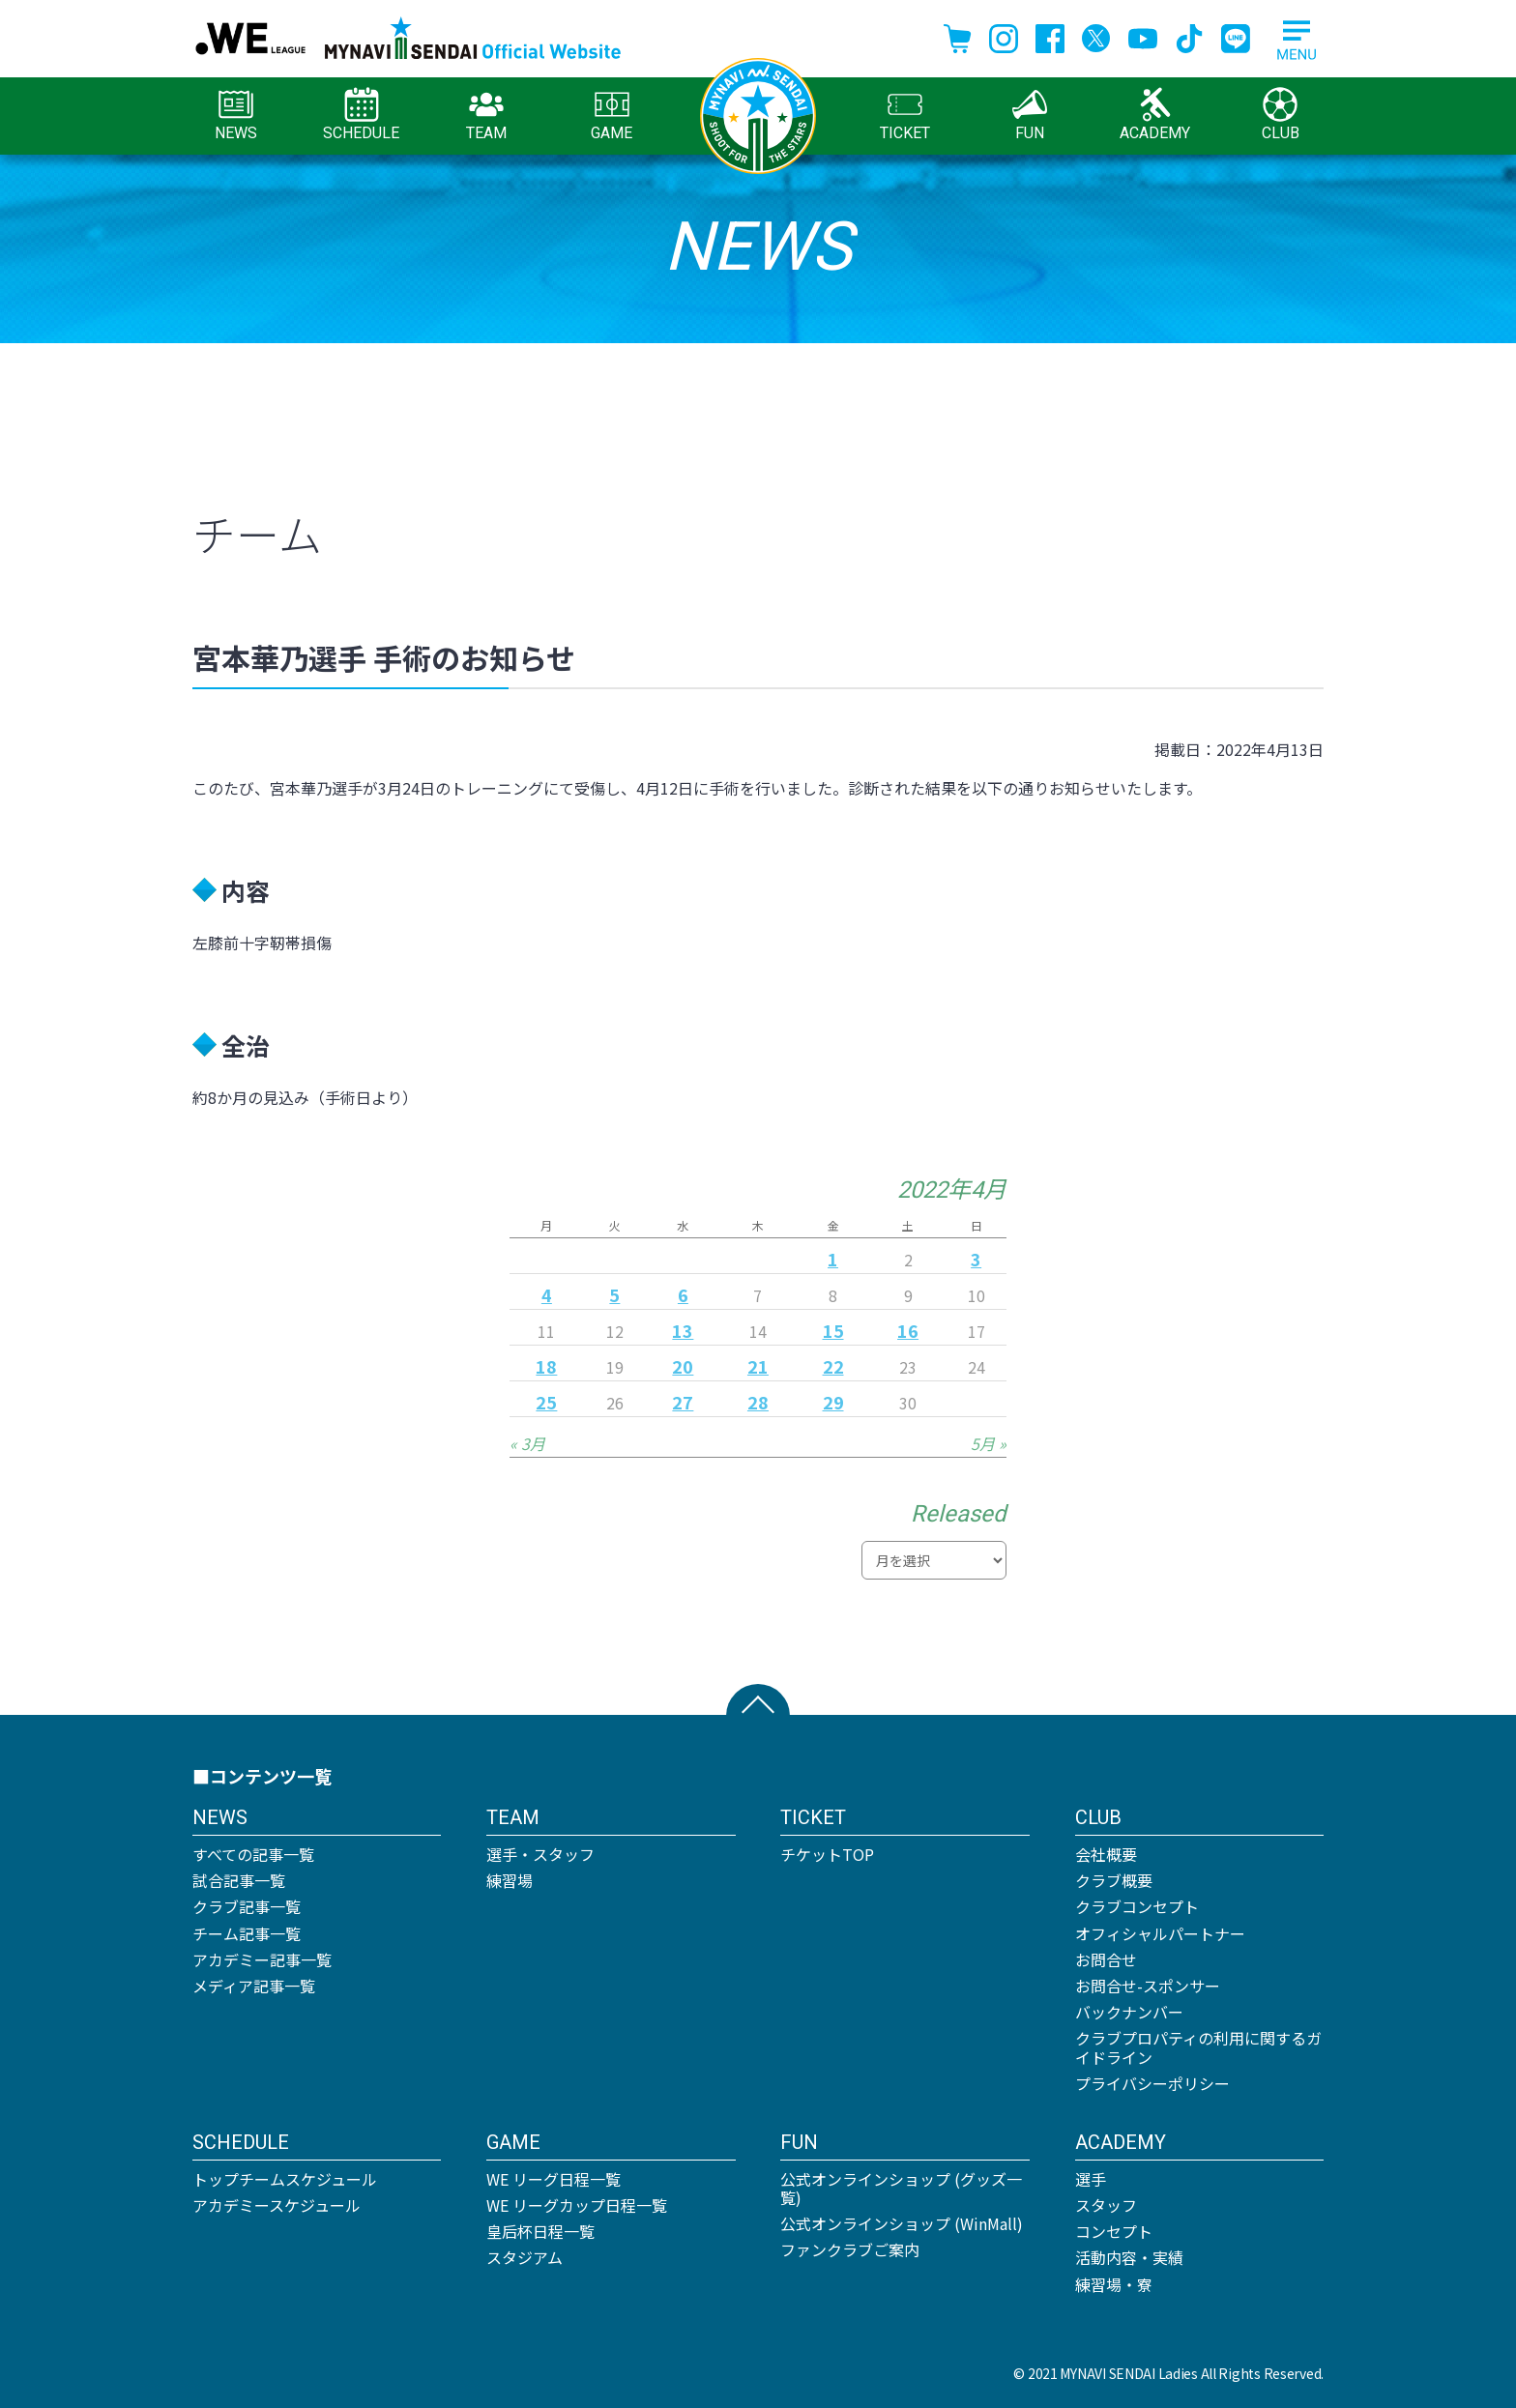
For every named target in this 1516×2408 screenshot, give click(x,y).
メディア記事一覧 (253, 1985)
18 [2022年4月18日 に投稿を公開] (546, 1365)
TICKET (905, 114)
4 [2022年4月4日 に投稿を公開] (546, 1294)
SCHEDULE (361, 114)
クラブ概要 (1113, 1880)
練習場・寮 (1113, 2284)
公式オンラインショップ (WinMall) (901, 2223)
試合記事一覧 (238, 1880)
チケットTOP (827, 1854)
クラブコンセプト (1137, 1906)
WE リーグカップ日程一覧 (576, 2205)
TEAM (486, 114)
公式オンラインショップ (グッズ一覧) (901, 2188)
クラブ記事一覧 (246, 1906)
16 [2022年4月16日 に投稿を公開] (907, 1330)
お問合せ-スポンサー (1147, 1985)
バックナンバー (1129, 2011)
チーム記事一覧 (246, 1933)
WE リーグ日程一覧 (553, 2178)
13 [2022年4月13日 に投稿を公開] (682, 1330)
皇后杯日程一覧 (540, 2231)
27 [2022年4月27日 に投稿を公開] (682, 1401)
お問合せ (1106, 1959)
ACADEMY (1155, 114)
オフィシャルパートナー (1160, 1933)
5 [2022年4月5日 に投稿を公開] (614, 1294)
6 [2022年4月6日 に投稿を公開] (683, 1294)
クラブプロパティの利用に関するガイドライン (1198, 2047)
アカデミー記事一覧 (262, 1959)
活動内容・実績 (1129, 2257)
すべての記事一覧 (253, 1854)
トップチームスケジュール (284, 2178)
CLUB (1280, 114)
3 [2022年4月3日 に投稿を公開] (976, 1258)
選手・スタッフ (540, 1854)
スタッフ (1106, 2205)
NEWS (236, 114)
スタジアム (524, 2257)
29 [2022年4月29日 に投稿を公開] (833, 1401)
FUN (1029, 114)
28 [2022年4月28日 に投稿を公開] (758, 1401)
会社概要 (1106, 1854)
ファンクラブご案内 (849, 2249)
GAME (611, 114)
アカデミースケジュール (276, 2205)
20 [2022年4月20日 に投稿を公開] (682, 1365)
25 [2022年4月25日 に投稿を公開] (546, 1401)
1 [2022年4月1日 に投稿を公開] (833, 1258)
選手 (1090, 2178)
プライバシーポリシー (1152, 2083)
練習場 (509, 1880)
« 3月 (527, 1443)
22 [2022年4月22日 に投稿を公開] (833, 1365)
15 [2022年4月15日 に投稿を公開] (833, 1330)
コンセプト (1113, 2231)
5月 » (988, 1443)
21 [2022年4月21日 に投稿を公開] (758, 1365)
